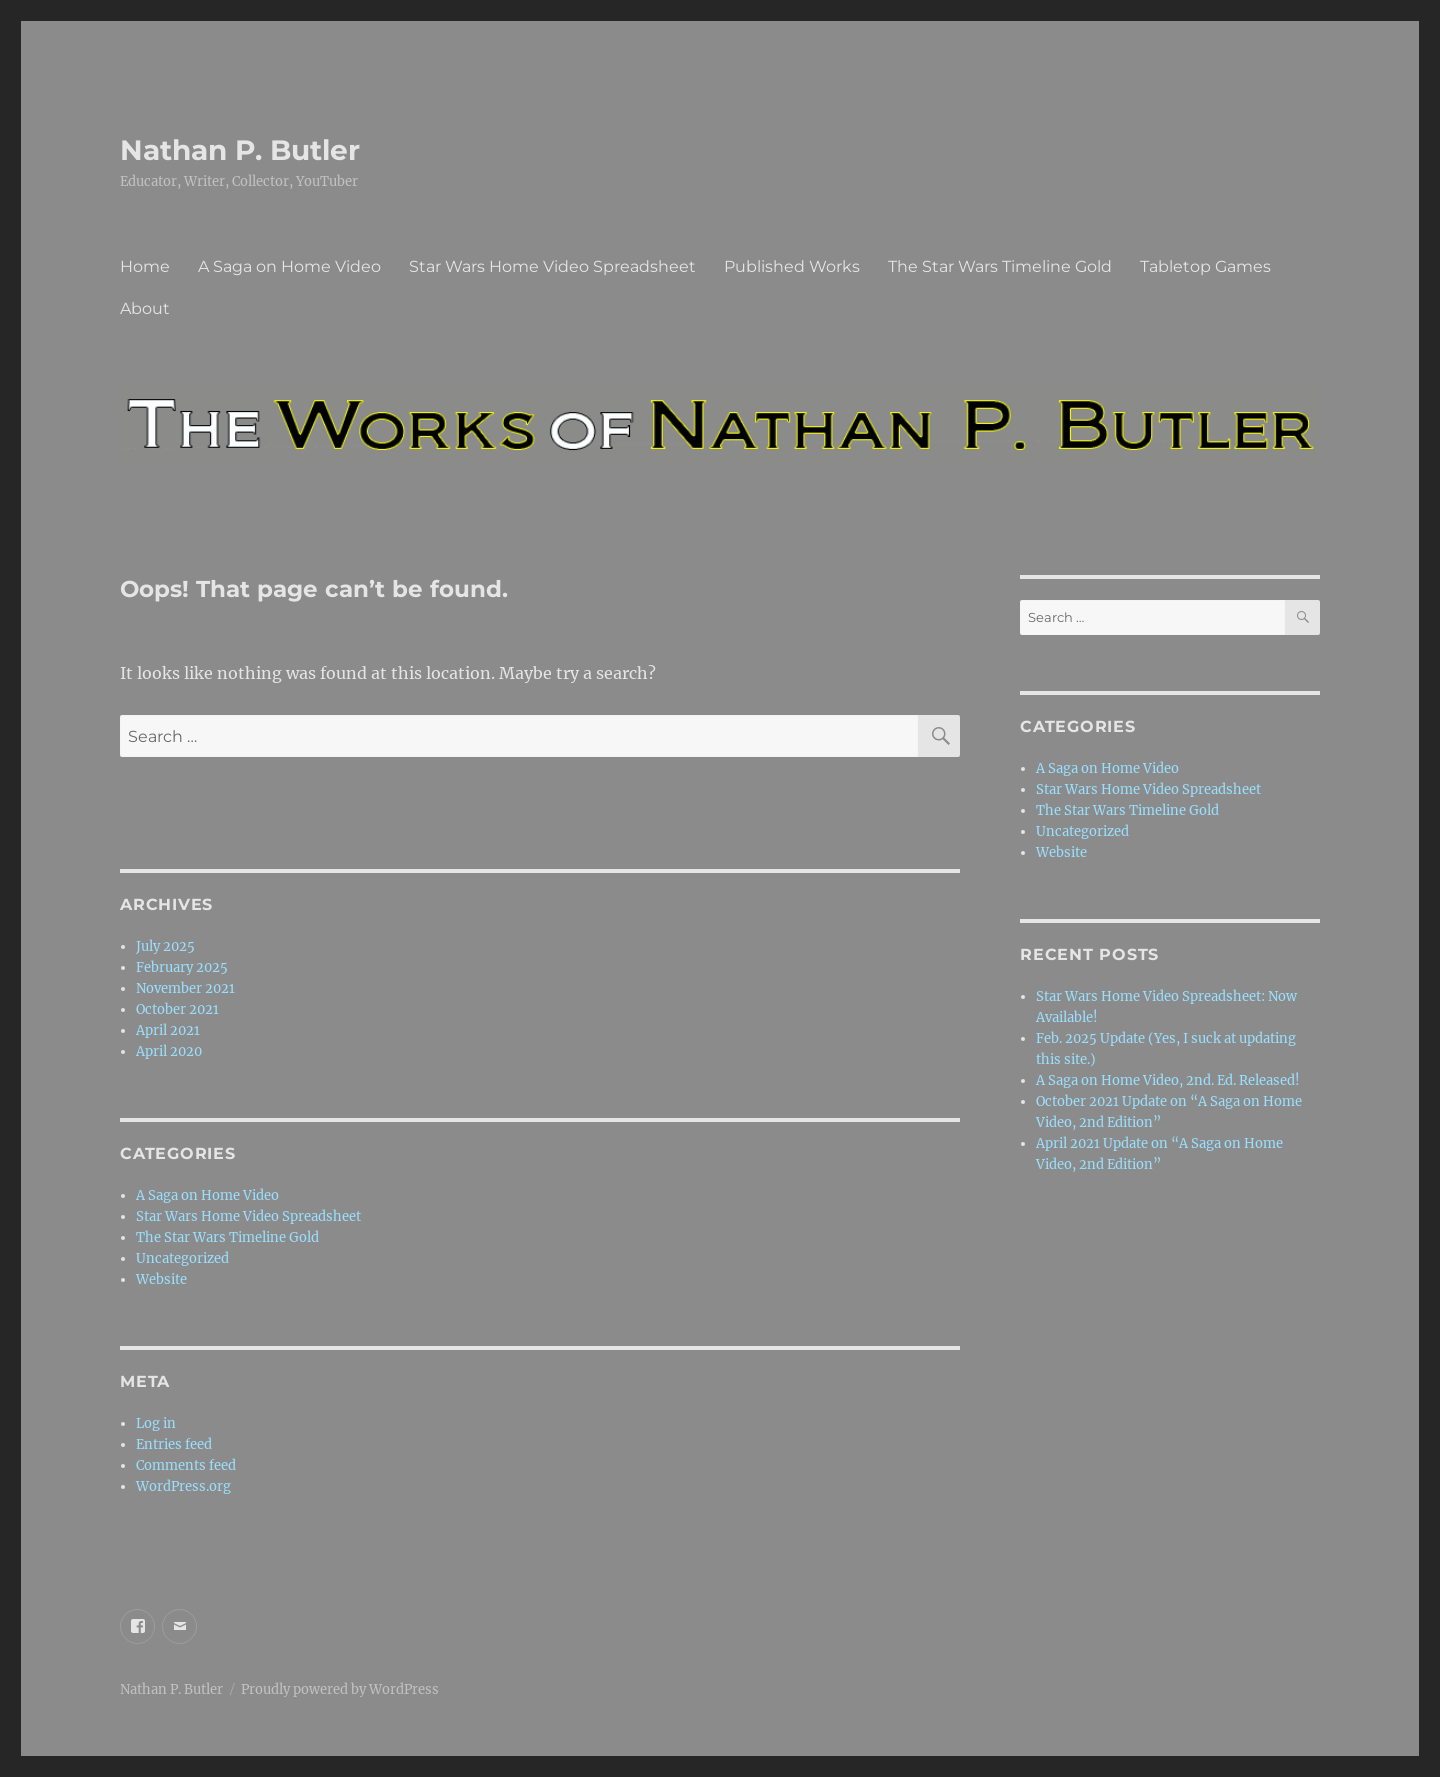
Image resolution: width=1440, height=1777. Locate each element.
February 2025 (182, 967)
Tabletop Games (1205, 266)
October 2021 (177, 1009)
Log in (156, 1423)
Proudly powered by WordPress (340, 1689)
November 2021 (185, 988)
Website (161, 1279)
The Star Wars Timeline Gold (1000, 266)
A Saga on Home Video (289, 266)
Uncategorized (182, 1258)
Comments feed (186, 1465)
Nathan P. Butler (240, 150)
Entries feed (174, 1444)
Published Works (792, 266)
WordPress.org (183, 1486)
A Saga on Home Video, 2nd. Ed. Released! (1168, 1080)
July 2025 (165, 946)
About (145, 308)
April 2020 (169, 1051)
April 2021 (168, 1030)
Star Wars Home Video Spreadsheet (552, 266)
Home (145, 266)
